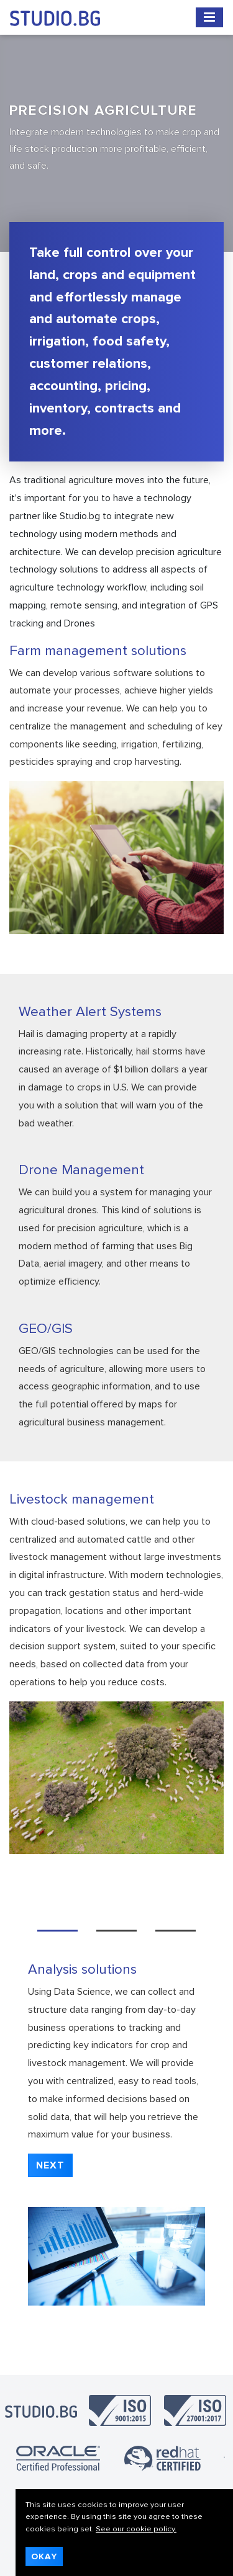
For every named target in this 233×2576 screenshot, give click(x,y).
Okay (44, 2556)
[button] (50, 2165)
